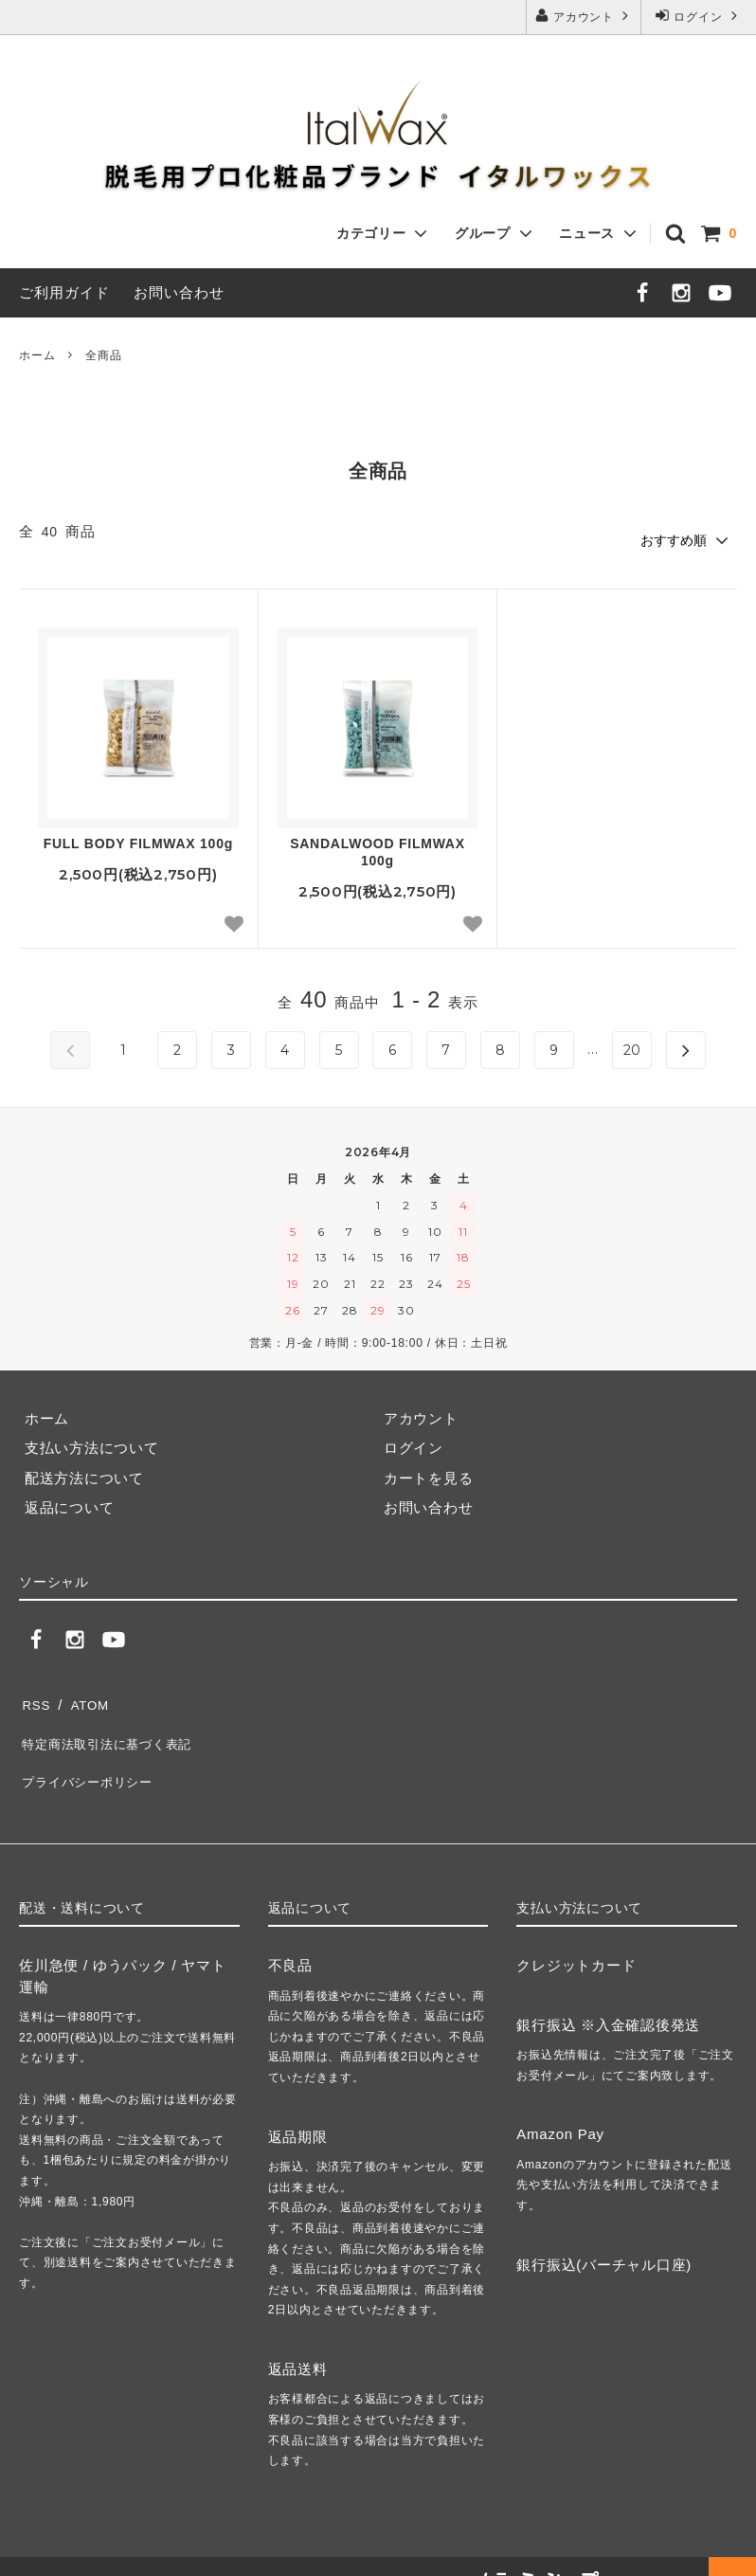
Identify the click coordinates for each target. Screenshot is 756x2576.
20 (632, 1047)
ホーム (37, 355)
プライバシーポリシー (94, 1758)
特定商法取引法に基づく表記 (116, 1727)
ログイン (698, 16)
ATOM (84, 1698)
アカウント (583, 16)
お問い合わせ (179, 292)
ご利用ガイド (64, 292)
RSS (34, 1698)
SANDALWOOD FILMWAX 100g (377, 849)
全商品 (103, 355)
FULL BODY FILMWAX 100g (138, 840)
